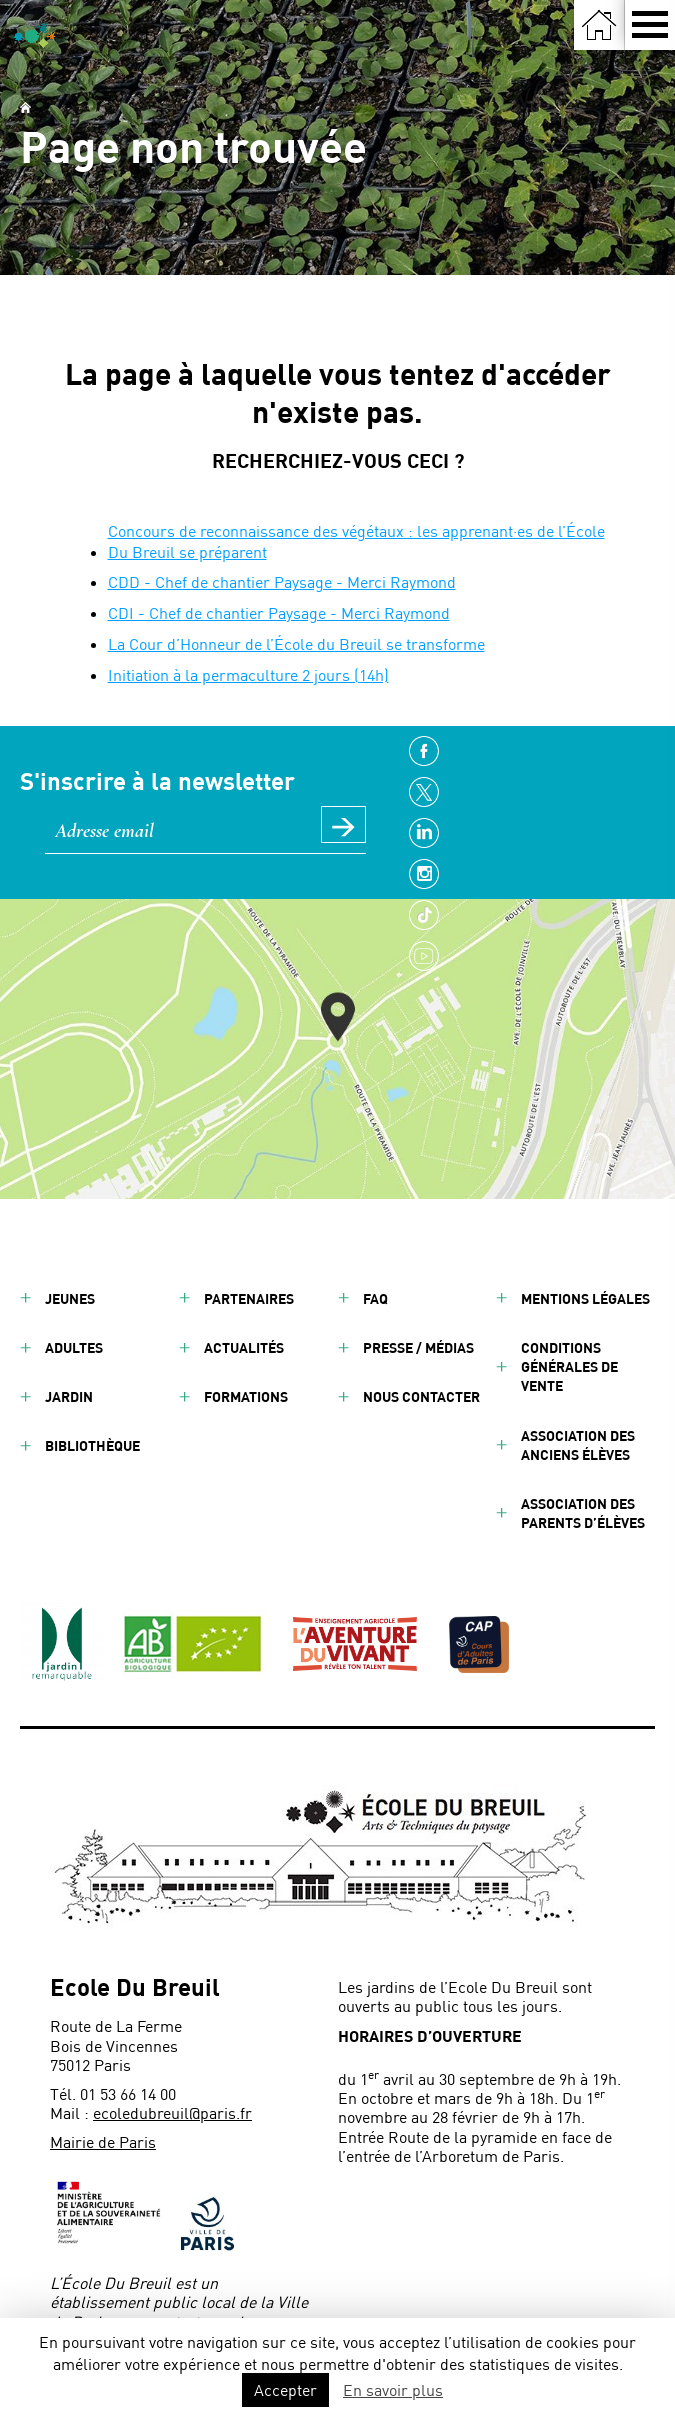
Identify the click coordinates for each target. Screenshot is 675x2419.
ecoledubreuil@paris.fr (172, 2112)
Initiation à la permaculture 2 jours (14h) (248, 674)
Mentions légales (585, 1298)
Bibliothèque (92, 1445)
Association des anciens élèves (578, 1445)
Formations (246, 1396)
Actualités (244, 1347)
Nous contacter (421, 1396)
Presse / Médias (418, 1347)
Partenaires (249, 1298)
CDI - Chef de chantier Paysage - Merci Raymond (279, 612)
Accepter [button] (285, 2389)
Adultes (74, 1347)
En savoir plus (393, 2389)
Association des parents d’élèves (583, 1513)
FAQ (375, 1298)
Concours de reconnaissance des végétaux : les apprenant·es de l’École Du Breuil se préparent (356, 541)
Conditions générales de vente (569, 1366)
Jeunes (70, 1298)
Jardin (69, 1396)
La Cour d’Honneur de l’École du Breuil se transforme (296, 643)
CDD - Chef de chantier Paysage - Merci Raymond (282, 581)
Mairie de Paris (103, 2141)
